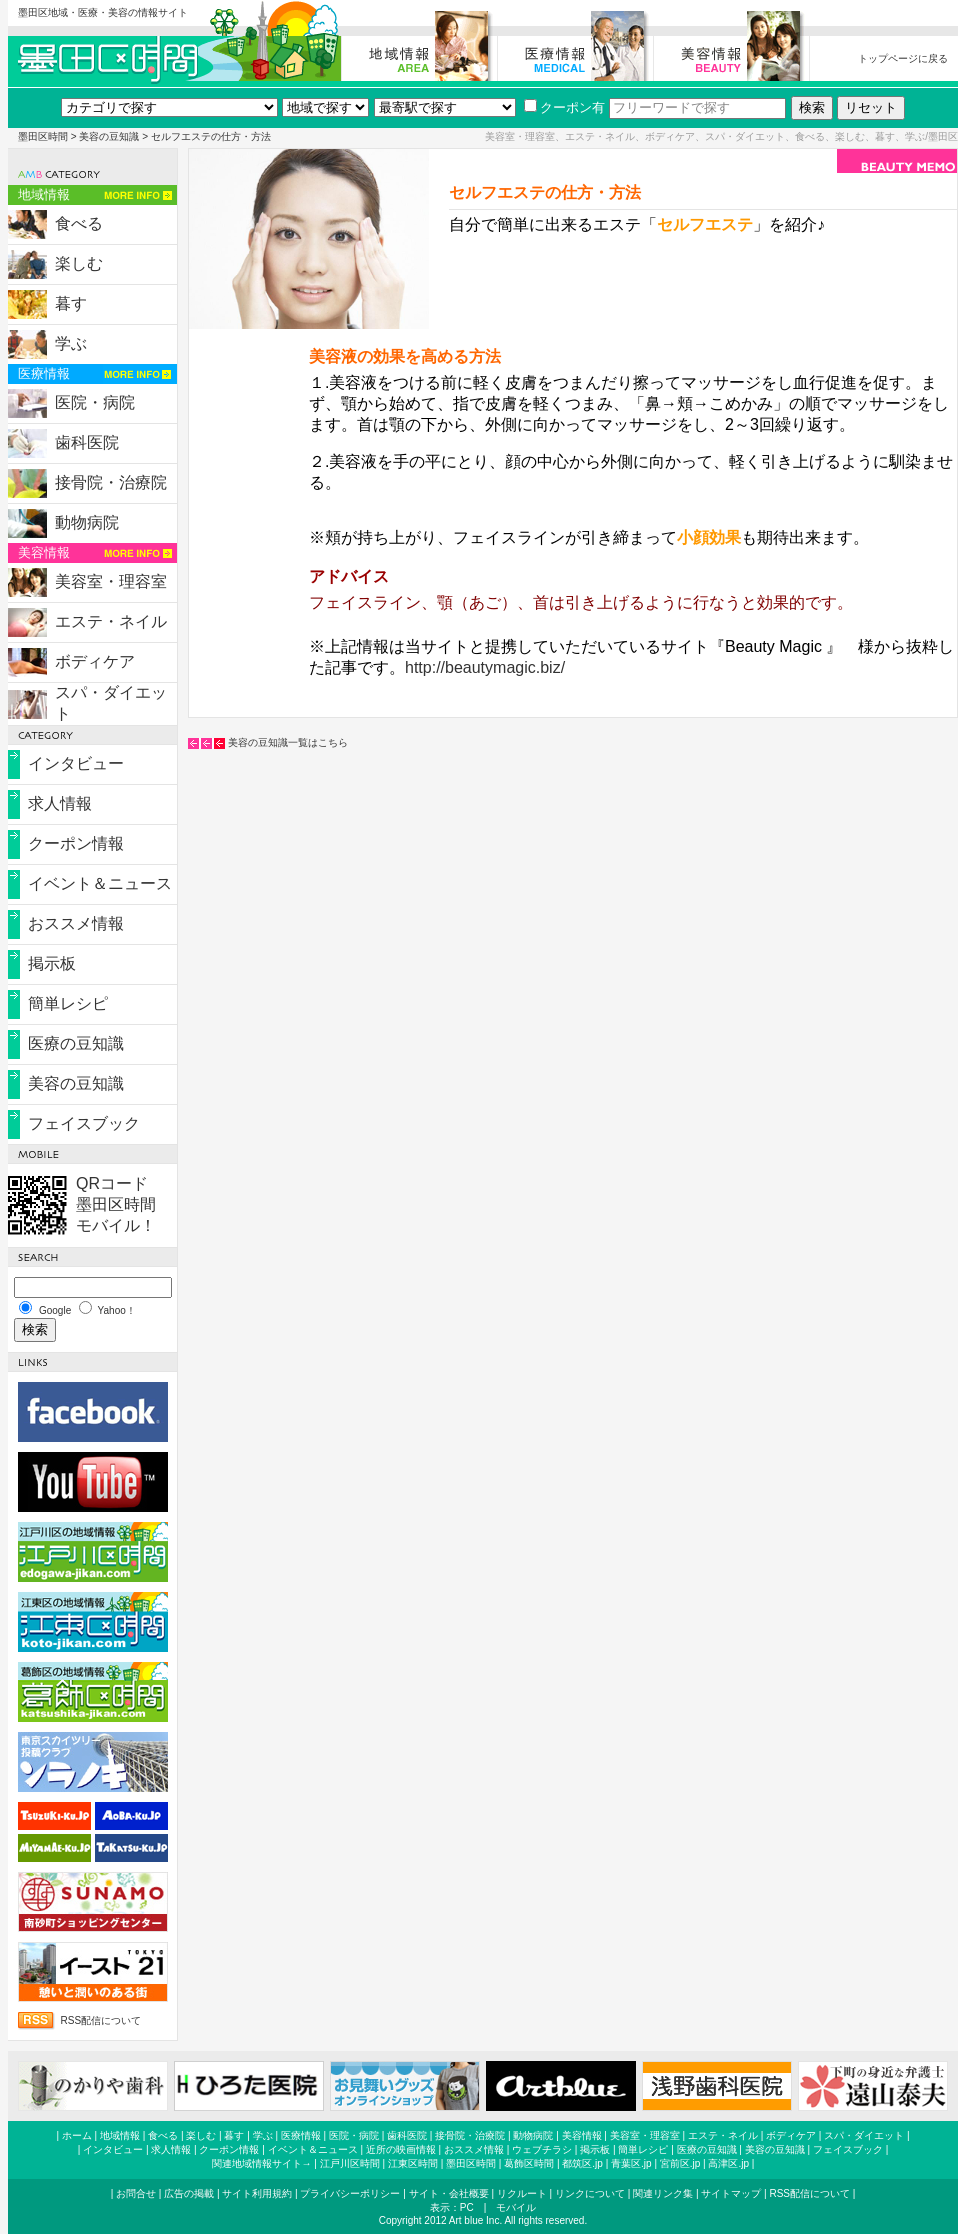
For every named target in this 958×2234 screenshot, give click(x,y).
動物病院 (87, 522)
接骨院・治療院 (111, 482)
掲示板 (52, 963)
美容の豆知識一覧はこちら (288, 742)
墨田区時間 (43, 136)
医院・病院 (95, 402)
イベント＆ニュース (100, 883)
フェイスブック (84, 1123)
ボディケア (95, 661)
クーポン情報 (76, 843)
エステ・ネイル (111, 621)
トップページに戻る (903, 58)
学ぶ (71, 343)
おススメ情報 (76, 923)
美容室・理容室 (111, 581)
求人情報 (60, 803)
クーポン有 (564, 107)
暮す (71, 303)
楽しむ (79, 263)
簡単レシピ (68, 1003)
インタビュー (76, 763)
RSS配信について (101, 2020)
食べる (79, 223)
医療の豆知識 (76, 1043)
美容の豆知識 (109, 136)
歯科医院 (87, 442)
